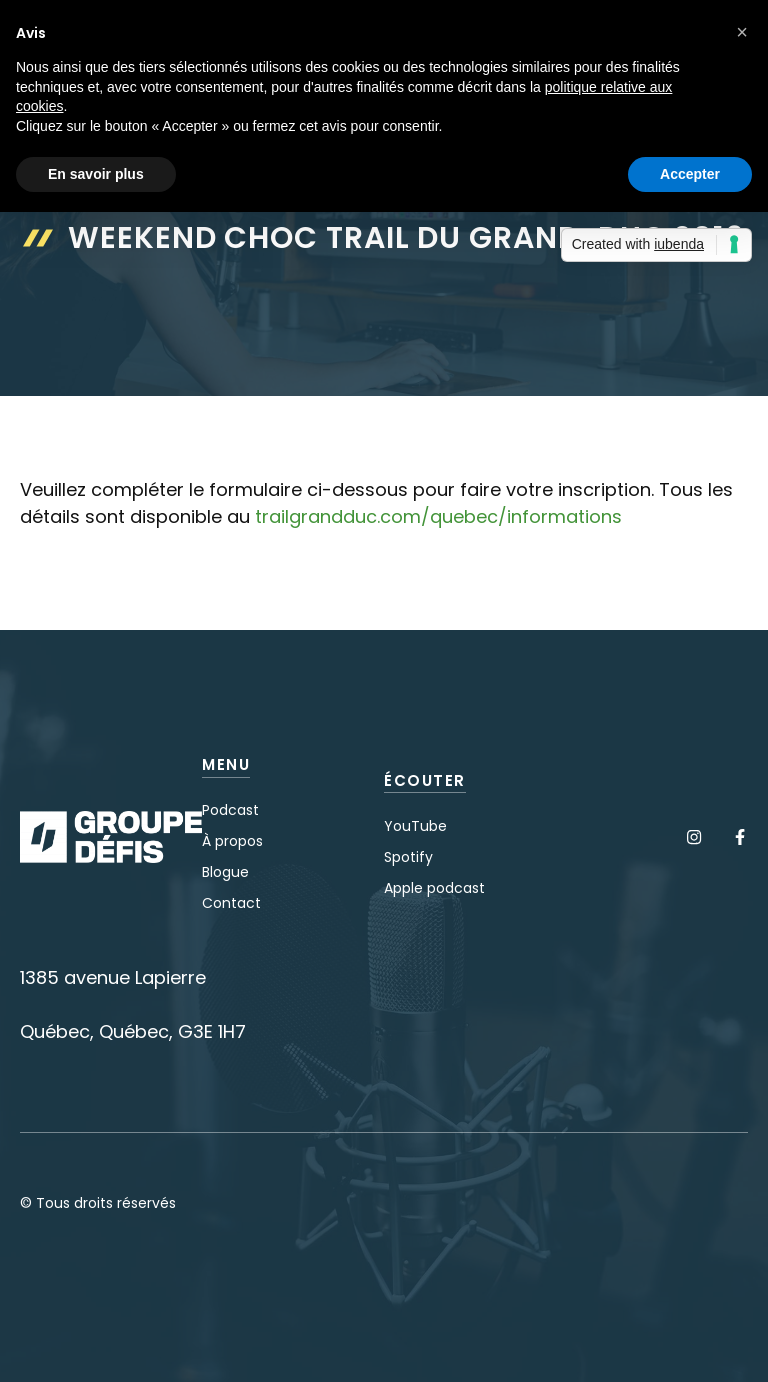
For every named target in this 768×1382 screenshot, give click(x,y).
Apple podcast (434, 888)
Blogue (225, 872)
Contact (231, 903)
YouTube (415, 826)
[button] (742, 32)
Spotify (408, 857)
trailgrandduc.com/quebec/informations (438, 516)
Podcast (230, 810)
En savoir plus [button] (96, 174)
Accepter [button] (690, 174)
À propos (232, 841)
